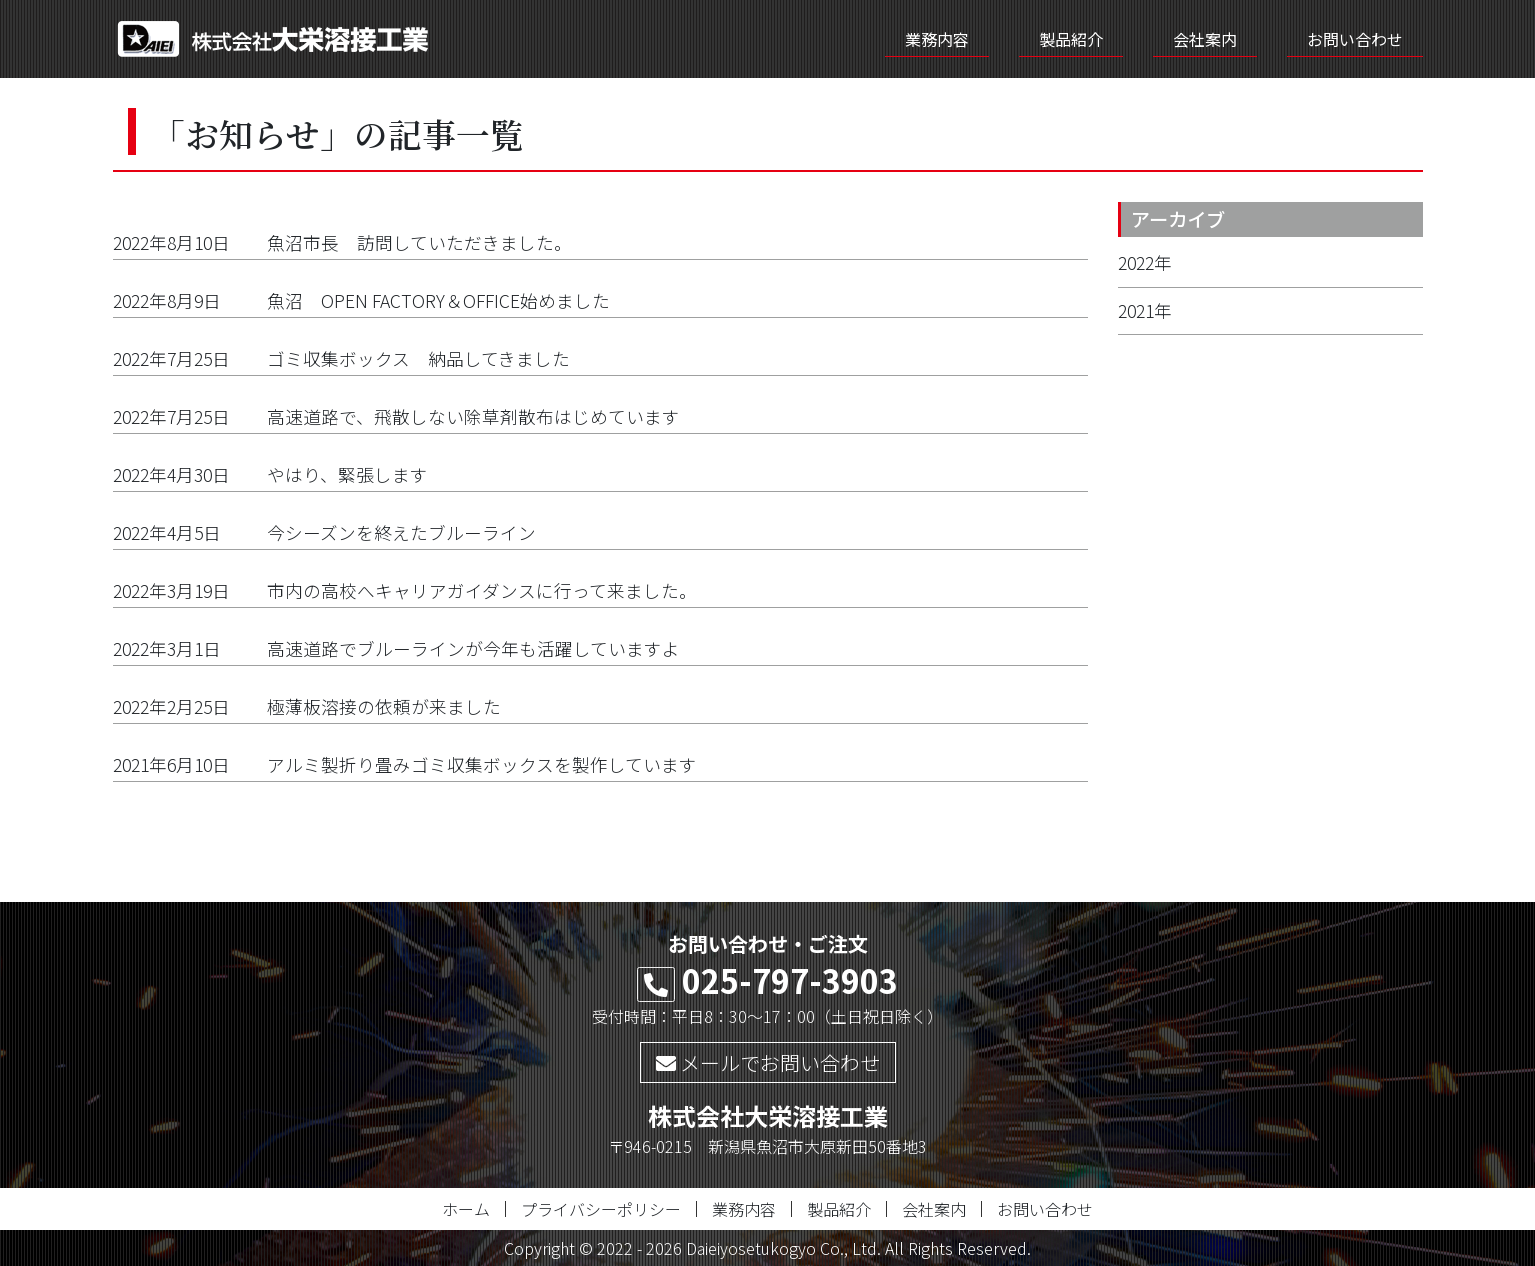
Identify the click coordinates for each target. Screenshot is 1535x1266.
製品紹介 (1071, 39)
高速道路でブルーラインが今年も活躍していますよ (473, 648)
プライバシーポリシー (601, 1209)
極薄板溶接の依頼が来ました (384, 706)
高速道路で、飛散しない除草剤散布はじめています (473, 416)
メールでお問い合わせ (768, 1062)
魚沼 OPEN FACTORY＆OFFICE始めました (447, 300)
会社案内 (1205, 39)
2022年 (1145, 262)
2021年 (1145, 310)
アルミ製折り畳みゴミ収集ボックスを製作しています (482, 764)
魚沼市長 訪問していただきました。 (419, 242)
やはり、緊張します (347, 474)
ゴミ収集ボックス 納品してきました (418, 358)
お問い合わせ (1355, 39)
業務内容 (937, 39)
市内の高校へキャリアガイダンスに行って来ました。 (482, 590)
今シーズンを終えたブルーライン (401, 532)
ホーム (466, 1209)
